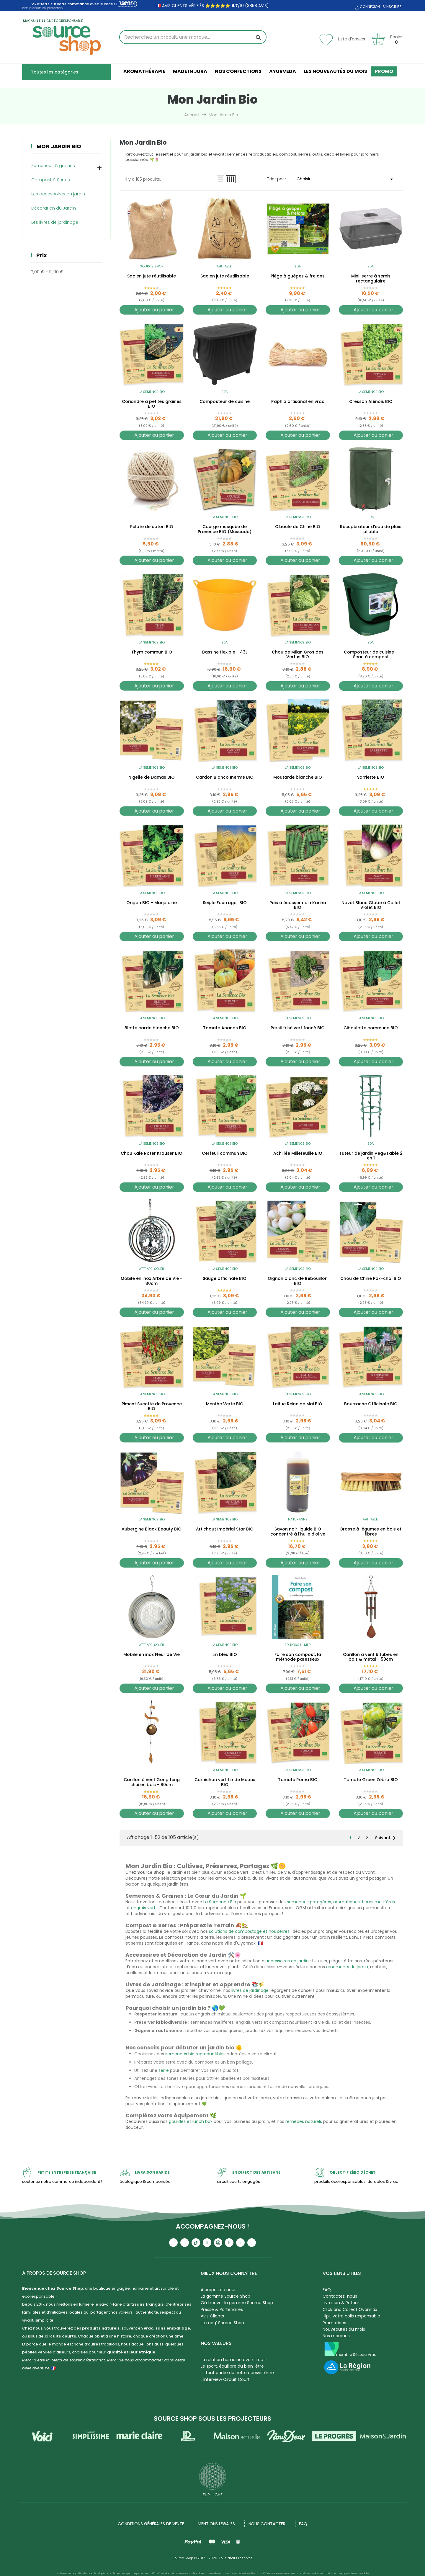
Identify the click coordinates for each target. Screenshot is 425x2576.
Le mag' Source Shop (222, 2323)
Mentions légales (216, 2524)
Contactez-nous (340, 2296)
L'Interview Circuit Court (225, 2379)
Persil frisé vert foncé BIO (298, 1028)
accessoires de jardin (287, 1961)
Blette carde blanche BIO (152, 1028)
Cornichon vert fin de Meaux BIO (224, 1782)
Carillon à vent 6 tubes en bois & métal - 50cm (370, 1657)
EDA (298, 266)
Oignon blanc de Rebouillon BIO (298, 1281)
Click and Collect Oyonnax (350, 2309)
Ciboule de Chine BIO (297, 527)
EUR (206, 2495)
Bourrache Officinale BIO (371, 1404)
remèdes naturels (303, 2121)
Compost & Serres (50, 180)
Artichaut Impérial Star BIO (225, 1529)
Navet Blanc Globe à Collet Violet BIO (370, 905)
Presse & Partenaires (222, 2309)
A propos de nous (218, 2290)
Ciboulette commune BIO (371, 1028)
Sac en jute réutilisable (151, 276)
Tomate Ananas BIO (224, 1028)
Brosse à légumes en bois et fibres (370, 1532)
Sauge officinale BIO (224, 1278)
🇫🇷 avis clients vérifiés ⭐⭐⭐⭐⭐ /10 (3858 (206, 6)
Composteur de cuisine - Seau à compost (371, 655)
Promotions (334, 2323)
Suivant (386, 1838)
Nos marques (336, 2336)
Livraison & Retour (341, 2303)
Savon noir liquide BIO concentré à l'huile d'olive (297, 1532)
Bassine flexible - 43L (224, 652)
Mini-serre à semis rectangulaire (370, 279)
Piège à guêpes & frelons (298, 276)
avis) (263, 6)
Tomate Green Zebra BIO (371, 1780)
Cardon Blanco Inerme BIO (225, 777)
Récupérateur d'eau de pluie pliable (370, 529)
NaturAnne (297, 1519)
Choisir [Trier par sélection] (346, 179)
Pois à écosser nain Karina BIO (297, 905)
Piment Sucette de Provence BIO (152, 1406)
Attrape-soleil (151, 1268)
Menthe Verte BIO (224, 1404)
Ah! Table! (225, 266)
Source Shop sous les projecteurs (212, 2418)
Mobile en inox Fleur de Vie (151, 1654)
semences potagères (309, 1902)
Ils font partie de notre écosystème (237, 2373)
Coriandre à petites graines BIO (152, 404)
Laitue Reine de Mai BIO (297, 1404)
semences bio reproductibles (195, 2054)
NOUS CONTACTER (267, 2524)
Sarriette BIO (370, 777)
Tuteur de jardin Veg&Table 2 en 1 (371, 1156)
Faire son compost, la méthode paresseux (297, 1657)
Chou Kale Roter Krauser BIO (151, 1153)
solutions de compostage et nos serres (249, 1931)
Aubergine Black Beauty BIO (152, 1529)
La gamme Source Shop (225, 2296)
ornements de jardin (347, 1967)
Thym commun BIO (151, 652)
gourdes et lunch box (190, 2121)
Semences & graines (53, 166)
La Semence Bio (152, 391)
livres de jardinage (250, 1990)
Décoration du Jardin (53, 208)
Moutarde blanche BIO (297, 777)
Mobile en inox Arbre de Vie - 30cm (151, 1281)
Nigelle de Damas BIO (151, 777)
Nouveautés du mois (344, 2329)
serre (163, 2070)
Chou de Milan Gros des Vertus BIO (297, 655)
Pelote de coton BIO (151, 527)
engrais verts (144, 1908)
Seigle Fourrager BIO (225, 903)
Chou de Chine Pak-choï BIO (370, 1278)
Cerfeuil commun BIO (225, 1153)
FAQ (327, 2290)
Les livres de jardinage (54, 222)
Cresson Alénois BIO (371, 401)
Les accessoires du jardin (58, 194)
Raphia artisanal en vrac (297, 401)
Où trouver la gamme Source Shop (237, 2303)
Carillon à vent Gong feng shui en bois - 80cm (152, 1782)
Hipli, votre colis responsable (351, 2316)
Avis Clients (212, 2316)
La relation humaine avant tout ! (234, 2360)
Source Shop (151, 266)
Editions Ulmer (298, 1644)
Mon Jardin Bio (59, 146)
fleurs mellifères (378, 1902)
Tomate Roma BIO (298, 1780)
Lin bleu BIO (224, 1654)
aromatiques (346, 1902)
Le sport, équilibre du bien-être (232, 2366)
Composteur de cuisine (225, 401)
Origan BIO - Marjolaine (151, 903)
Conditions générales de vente (151, 2524)
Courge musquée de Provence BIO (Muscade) (224, 529)
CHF (219, 2495)
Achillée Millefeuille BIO (297, 1153)
